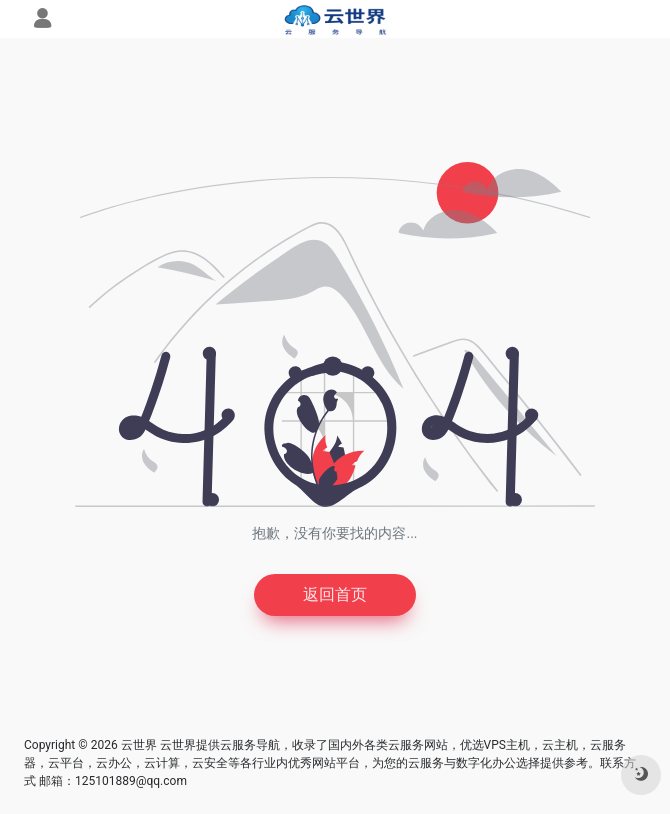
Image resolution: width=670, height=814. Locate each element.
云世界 (139, 745)
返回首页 (335, 594)
